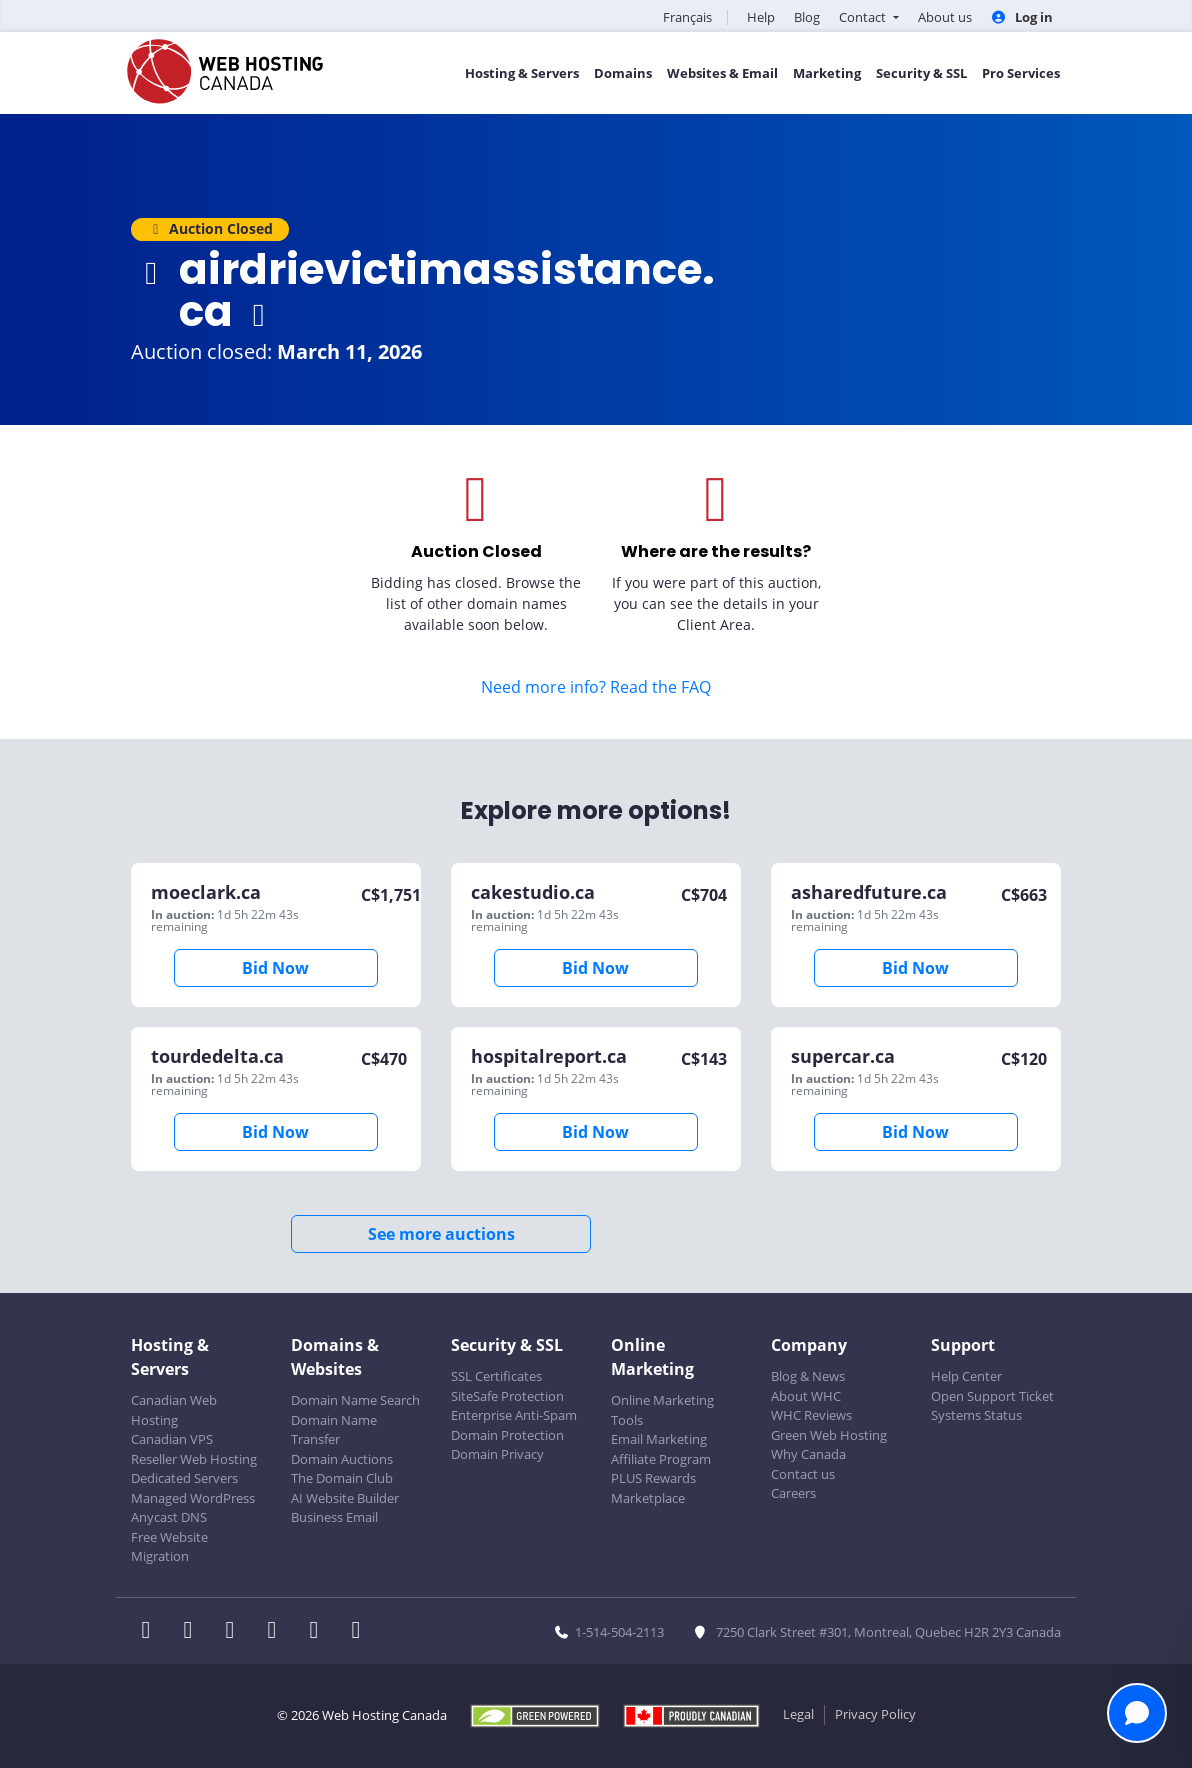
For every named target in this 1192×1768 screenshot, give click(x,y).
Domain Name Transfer (334, 1430)
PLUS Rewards (653, 1478)
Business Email (334, 1517)
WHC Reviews (811, 1415)
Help (761, 17)
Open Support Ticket (992, 1396)
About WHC (806, 1396)
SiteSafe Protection (507, 1396)
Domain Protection (507, 1435)
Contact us (803, 1474)
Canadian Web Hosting (174, 1410)
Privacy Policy (875, 1714)
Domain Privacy (497, 1454)
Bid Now (275, 968)
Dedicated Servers (184, 1478)
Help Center (966, 1376)
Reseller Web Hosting (194, 1459)
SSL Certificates (496, 1376)
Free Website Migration (169, 1547)
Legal (798, 1714)
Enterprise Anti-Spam (514, 1415)
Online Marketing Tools (662, 1410)
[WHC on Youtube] (320, 1632)
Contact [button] (864, 17)
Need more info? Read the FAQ (596, 687)
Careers (793, 1493)
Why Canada (808, 1454)
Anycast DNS (169, 1517)
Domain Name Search (355, 1400)
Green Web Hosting (829, 1435)
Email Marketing (659, 1439)
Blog (807, 17)
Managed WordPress (193, 1498)
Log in (1022, 17)
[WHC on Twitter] (194, 1632)
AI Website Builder (345, 1498)
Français (687, 17)
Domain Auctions (342, 1459)
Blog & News (808, 1376)
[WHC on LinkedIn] (236, 1632)
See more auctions (441, 1234)
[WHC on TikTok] (360, 1632)
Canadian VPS (172, 1439)
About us (945, 17)
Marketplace (648, 1498)
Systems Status (976, 1415)
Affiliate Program (661, 1459)
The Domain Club (342, 1478)
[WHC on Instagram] (278, 1632)
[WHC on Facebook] (152, 1632)
